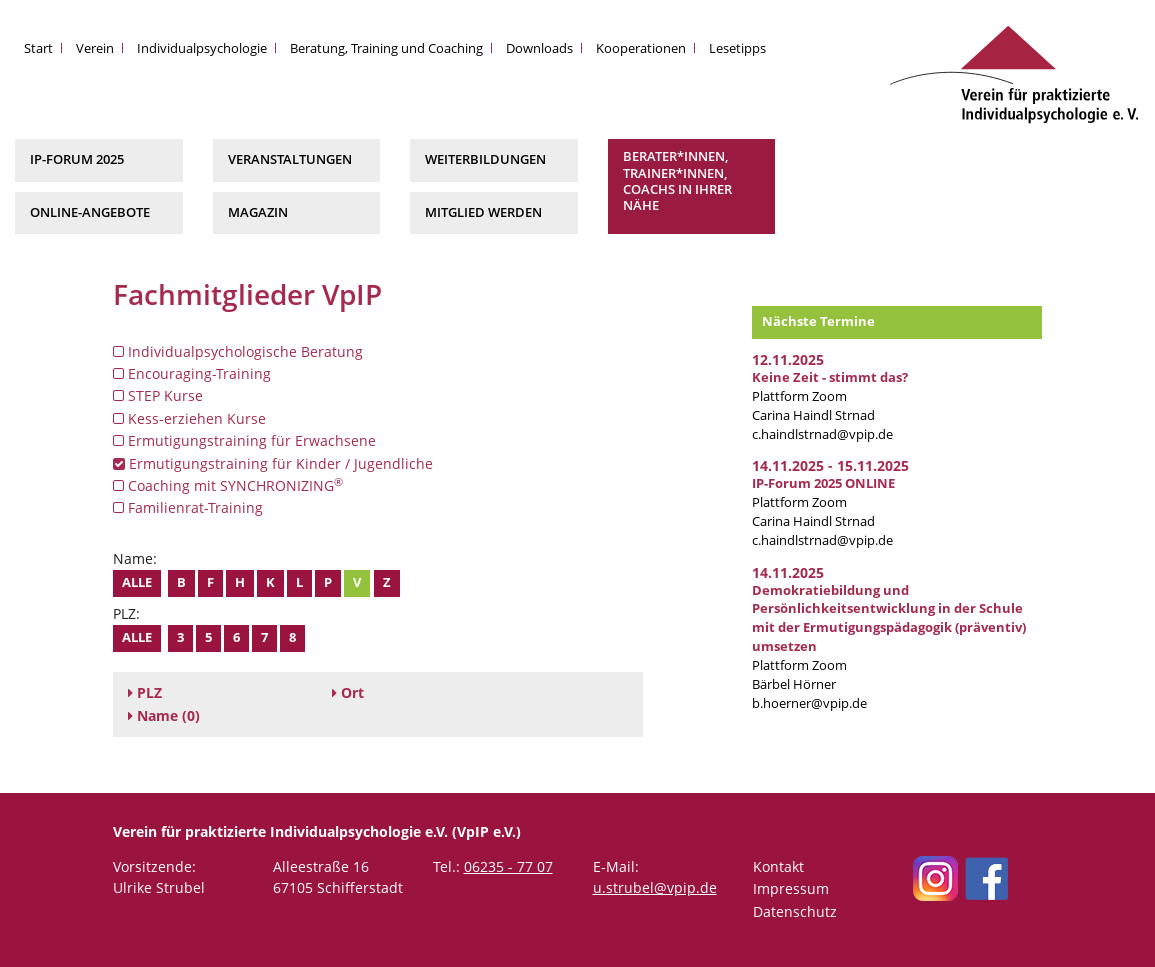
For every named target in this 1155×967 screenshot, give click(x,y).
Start (38, 48)
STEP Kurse (158, 395)
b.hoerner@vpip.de (809, 703)
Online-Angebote (90, 212)
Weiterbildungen (485, 159)
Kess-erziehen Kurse (189, 418)
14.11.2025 (788, 572)
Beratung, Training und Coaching (386, 48)
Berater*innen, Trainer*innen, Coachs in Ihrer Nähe (677, 181)
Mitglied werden (483, 212)
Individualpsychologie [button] (202, 48)
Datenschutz (795, 911)
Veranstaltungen (290, 159)
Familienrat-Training (188, 507)
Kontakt (778, 866)
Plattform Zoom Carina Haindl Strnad (830, 396)
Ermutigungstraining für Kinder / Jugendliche (273, 463)
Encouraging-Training (192, 373)
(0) (164, 715)
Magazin (258, 212)
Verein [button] (95, 48)
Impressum (791, 888)
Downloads (539, 48)
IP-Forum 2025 (77, 159)
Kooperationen (641, 48)
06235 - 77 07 (508, 866)
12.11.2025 (788, 359)
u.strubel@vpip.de (655, 887)
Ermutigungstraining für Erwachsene (244, 440)
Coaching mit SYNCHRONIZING (228, 485)
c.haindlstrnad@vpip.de (822, 434)
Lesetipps (737, 48)
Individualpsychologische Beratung (238, 351)
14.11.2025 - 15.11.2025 (830, 465)
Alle (137, 582)
